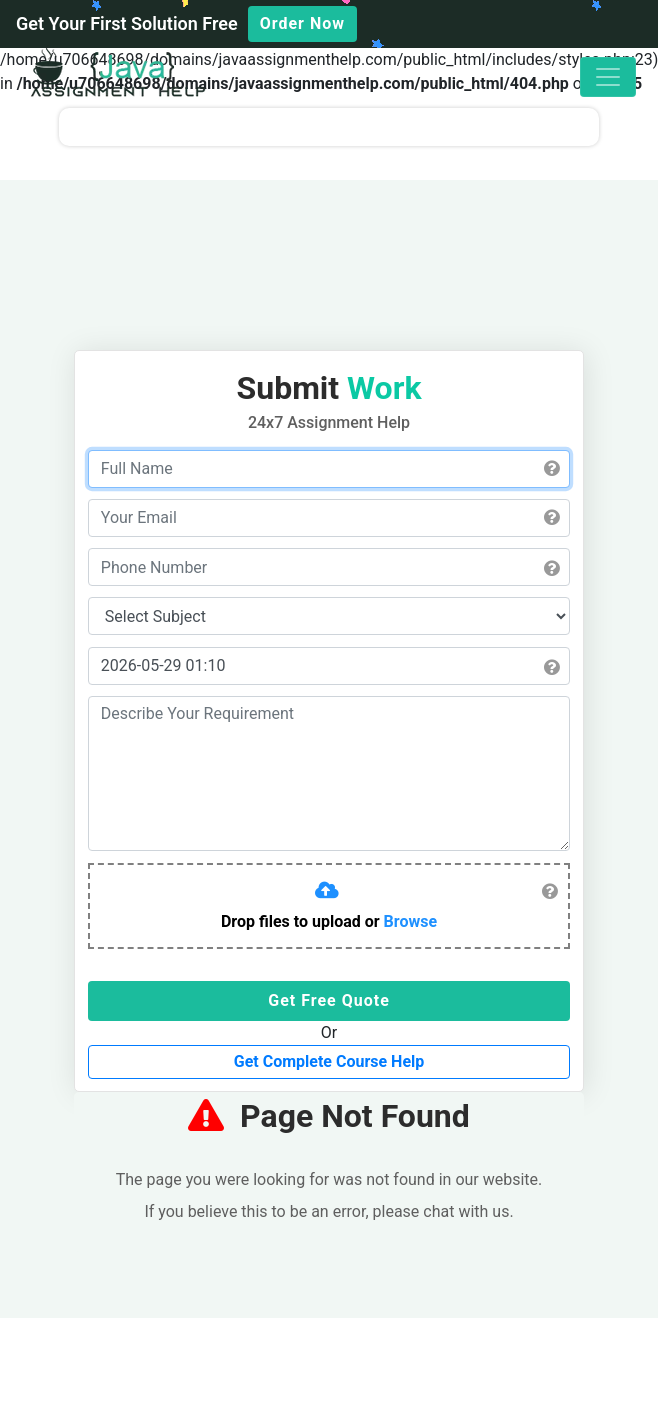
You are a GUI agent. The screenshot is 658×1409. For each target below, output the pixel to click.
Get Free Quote (329, 1000)
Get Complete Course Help (329, 1061)
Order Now (302, 23)
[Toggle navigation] (608, 77)
